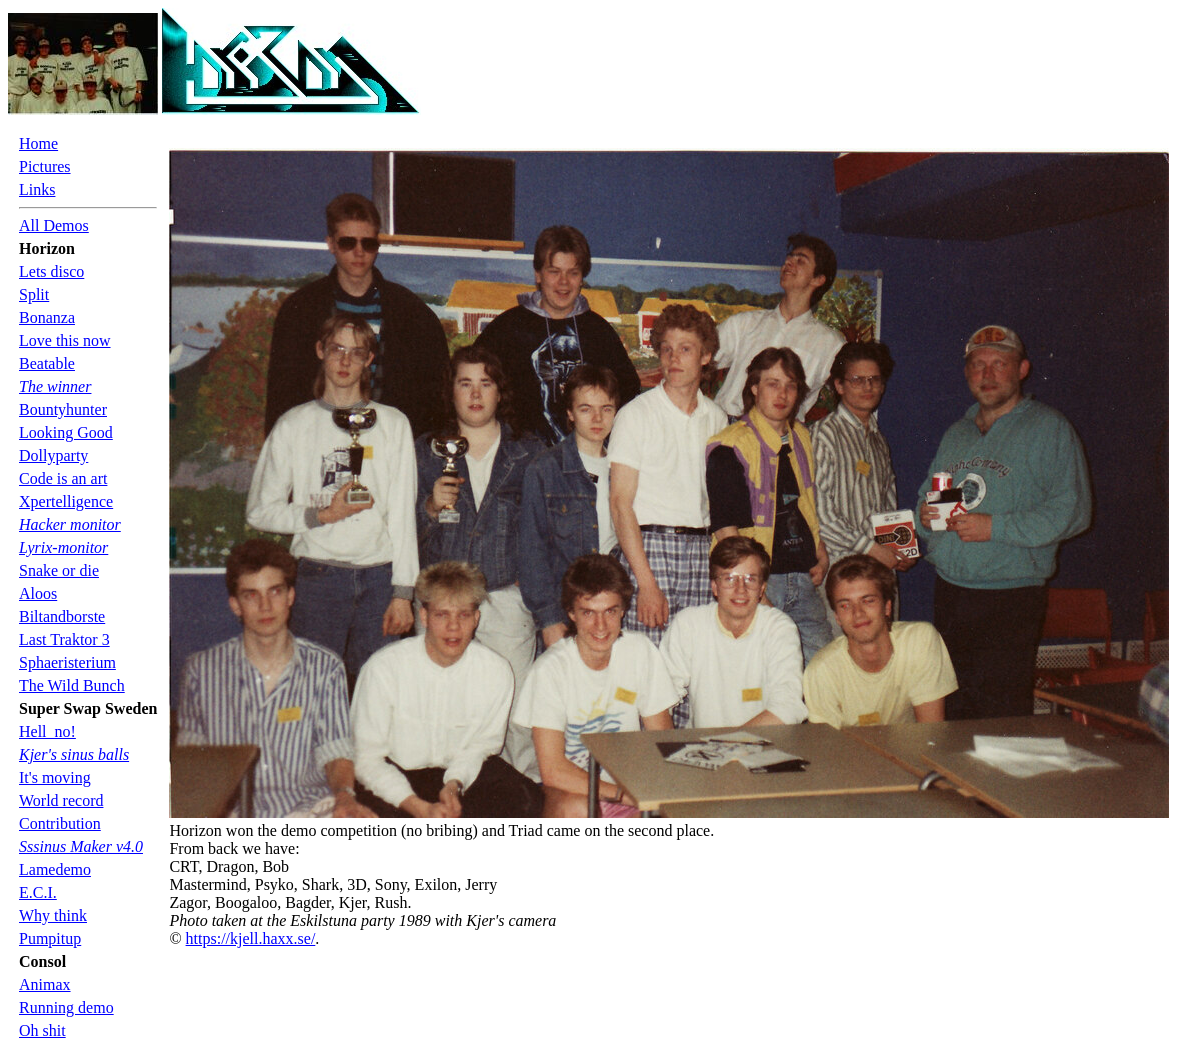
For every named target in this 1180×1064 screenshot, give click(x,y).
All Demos (54, 225)
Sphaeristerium (67, 662)
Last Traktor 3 (64, 639)
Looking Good (66, 432)
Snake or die (59, 570)
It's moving (55, 777)
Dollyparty (53, 455)
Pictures (45, 166)
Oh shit (42, 1030)
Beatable (47, 363)
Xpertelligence (66, 501)
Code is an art (63, 478)
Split (34, 294)
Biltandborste (62, 616)
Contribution (60, 823)
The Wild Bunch (72, 685)
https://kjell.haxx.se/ (251, 938)
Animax (45, 984)
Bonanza (47, 317)
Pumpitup (50, 938)
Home (38, 143)
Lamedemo (55, 869)
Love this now (65, 340)
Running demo (66, 1007)
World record (61, 800)
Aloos (38, 593)
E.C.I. (38, 892)
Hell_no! (47, 731)
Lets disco (51, 271)
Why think (53, 915)
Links (37, 189)
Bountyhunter (63, 409)
